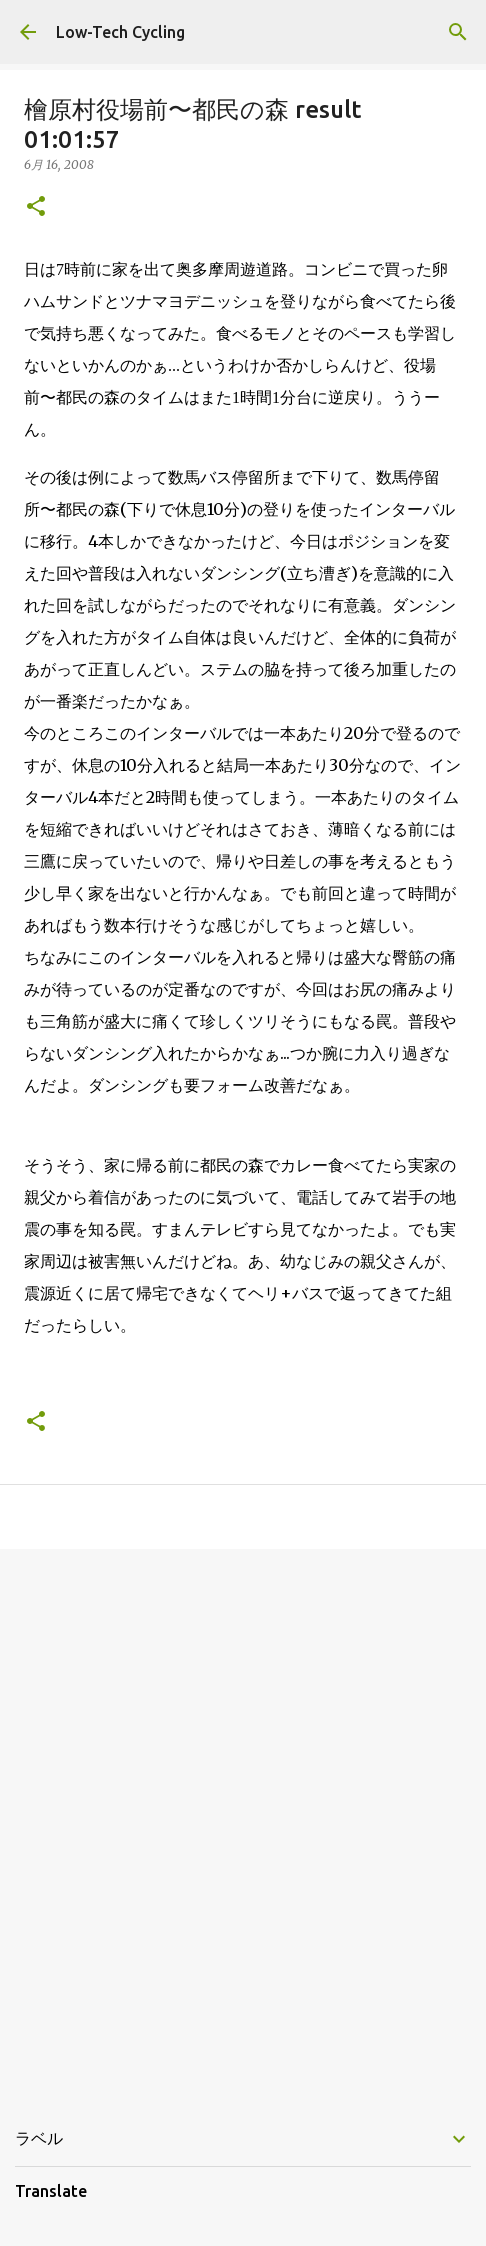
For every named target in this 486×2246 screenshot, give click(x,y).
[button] (36, 207)
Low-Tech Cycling (120, 32)
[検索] (458, 32)
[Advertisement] (243, 1822)
